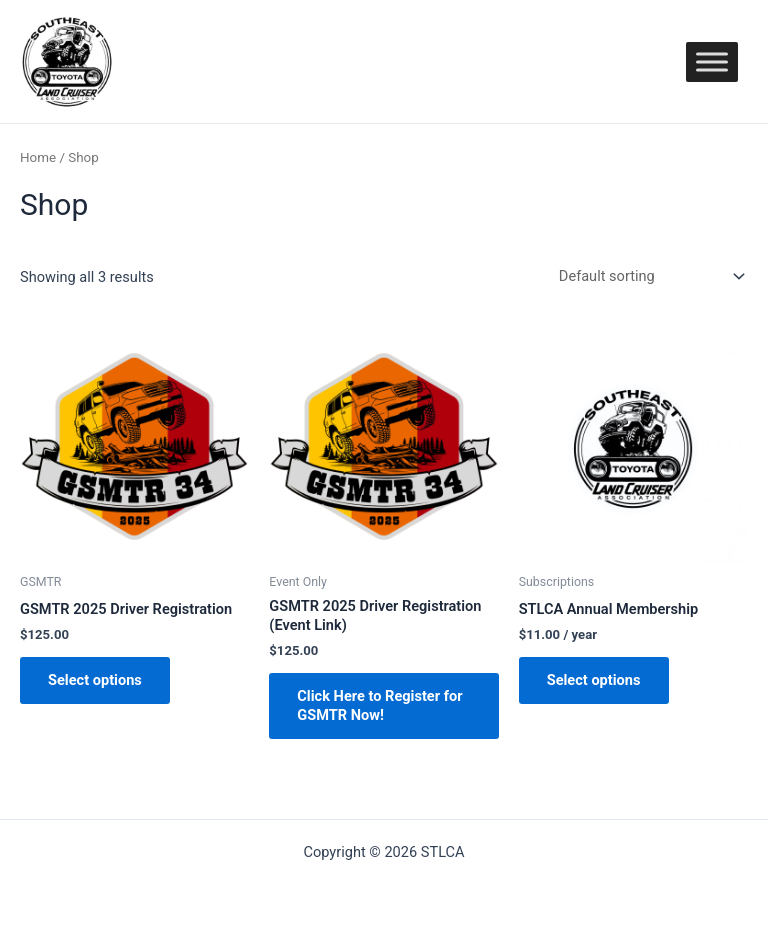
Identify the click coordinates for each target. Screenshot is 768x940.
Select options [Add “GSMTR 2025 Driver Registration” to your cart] (95, 680)
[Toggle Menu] (712, 61)
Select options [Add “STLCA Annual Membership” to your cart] (594, 680)
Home (38, 157)
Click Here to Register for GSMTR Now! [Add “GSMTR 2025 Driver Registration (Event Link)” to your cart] (379, 705)
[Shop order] (647, 276)
